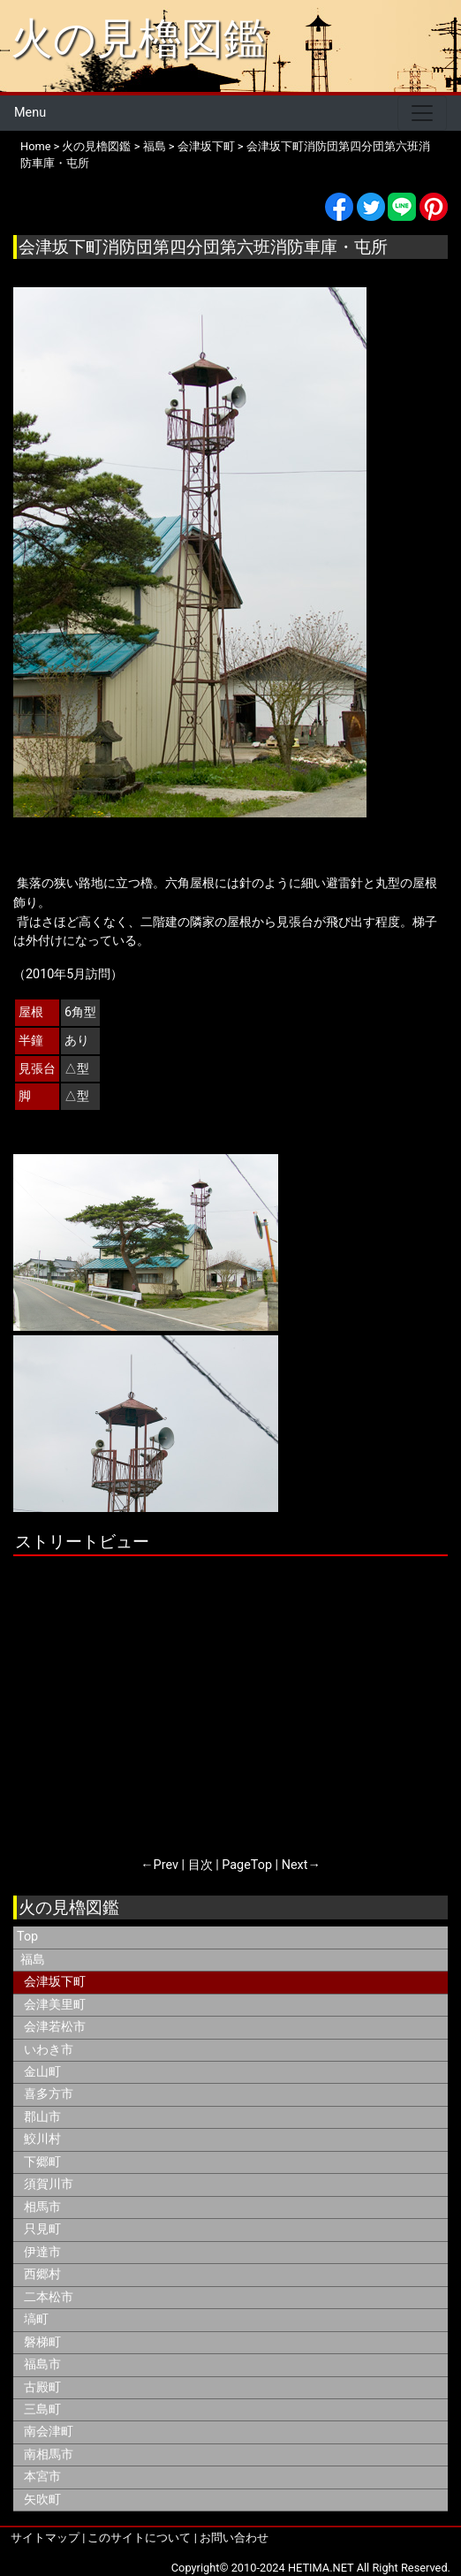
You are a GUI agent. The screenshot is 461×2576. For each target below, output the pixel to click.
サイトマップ (45, 2537)
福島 (154, 146)
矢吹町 (42, 2499)
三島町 (42, 2409)
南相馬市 (48, 2454)
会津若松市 (55, 2026)
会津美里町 (55, 2004)
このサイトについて (139, 2537)
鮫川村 (42, 2139)
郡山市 (42, 2116)
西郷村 (42, 2274)
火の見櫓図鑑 (138, 38)
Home (35, 146)
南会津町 (48, 2431)
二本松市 (48, 2297)
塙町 (36, 2319)
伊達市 (42, 2252)
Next (295, 1865)
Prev (166, 1865)
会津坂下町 (206, 146)
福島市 (42, 2364)
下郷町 (42, 2161)
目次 (200, 1865)
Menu (30, 112)
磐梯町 (42, 2342)
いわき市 (48, 2049)
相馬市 (42, 2207)
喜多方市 (48, 2093)
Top (27, 1936)
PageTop (247, 1865)
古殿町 (42, 2387)
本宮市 (42, 2476)
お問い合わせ (234, 2537)
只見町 (42, 2229)
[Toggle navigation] (422, 113)
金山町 (42, 2071)
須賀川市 (48, 2184)
